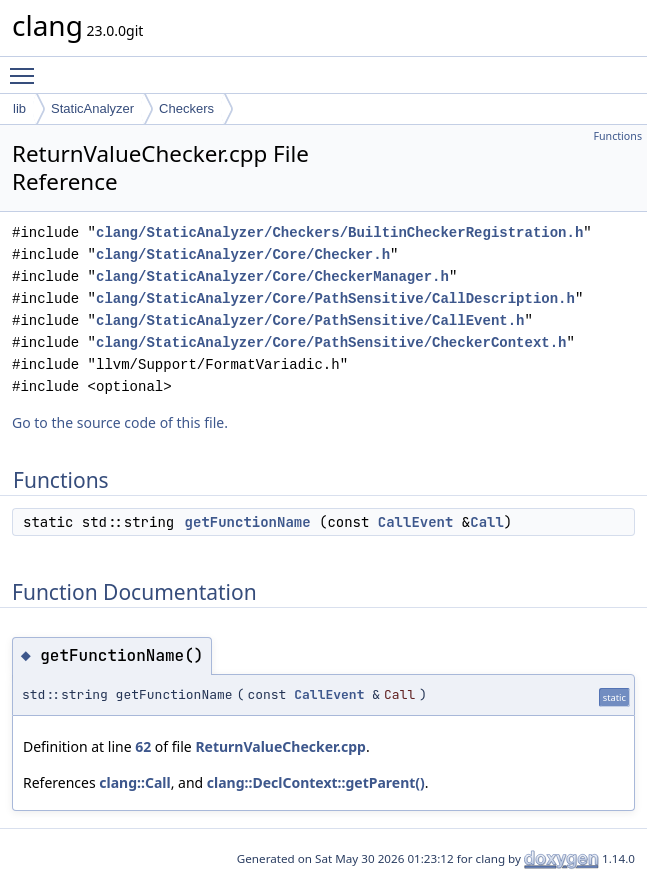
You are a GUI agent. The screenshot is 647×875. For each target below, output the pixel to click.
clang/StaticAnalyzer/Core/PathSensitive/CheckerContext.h (331, 342)
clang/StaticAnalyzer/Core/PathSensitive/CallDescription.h (335, 298)
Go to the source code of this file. (120, 422)
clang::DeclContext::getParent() (316, 782)
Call (487, 522)
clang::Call (134, 782)
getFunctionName (248, 522)
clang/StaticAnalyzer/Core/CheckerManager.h (272, 276)
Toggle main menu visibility (27, 67)
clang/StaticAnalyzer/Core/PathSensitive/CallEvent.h (310, 320)
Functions (617, 136)
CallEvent (416, 522)
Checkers (186, 108)
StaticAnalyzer (92, 108)
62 (143, 746)
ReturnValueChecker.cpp (280, 746)
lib (19, 108)
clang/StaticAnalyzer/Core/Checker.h (243, 254)
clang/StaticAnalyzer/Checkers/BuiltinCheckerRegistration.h (339, 232)
